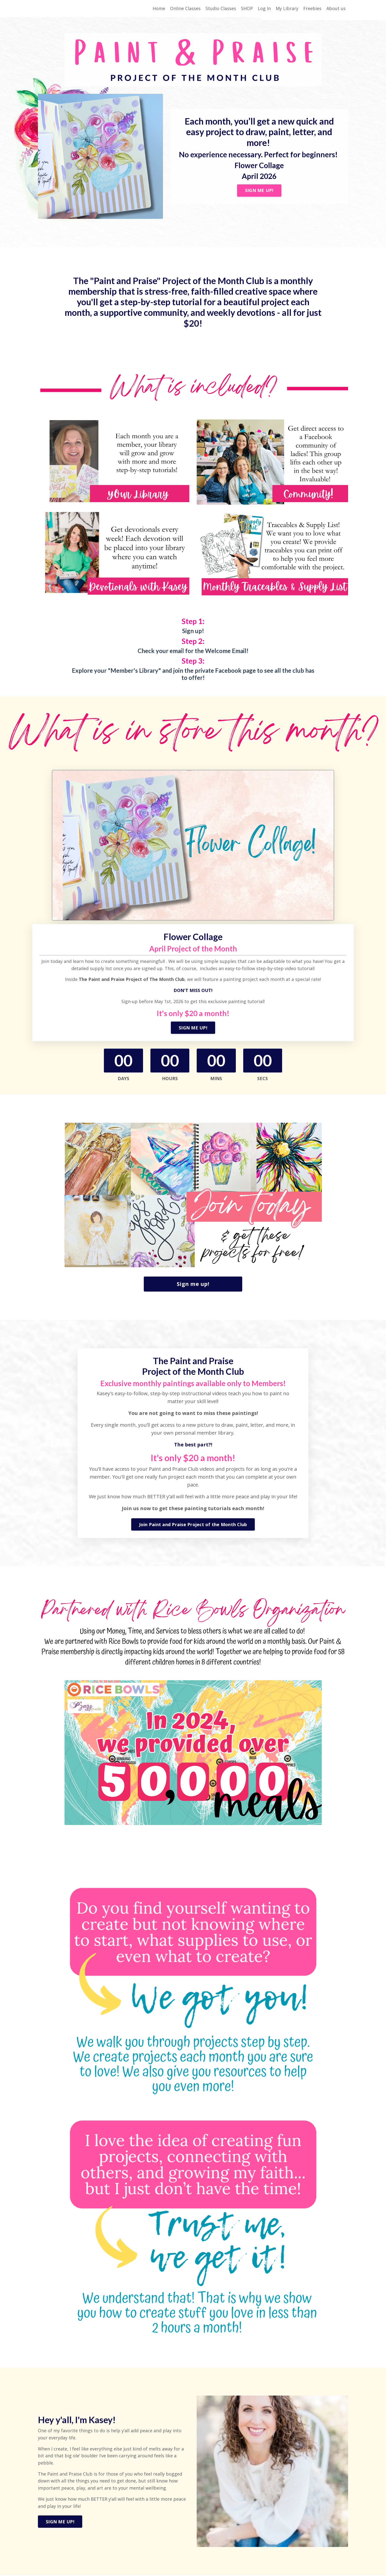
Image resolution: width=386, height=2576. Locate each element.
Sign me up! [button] (193, 1284)
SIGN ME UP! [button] (259, 190)
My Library (287, 8)
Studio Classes (221, 8)
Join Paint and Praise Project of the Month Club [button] (193, 1525)
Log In (264, 8)
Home (159, 8)
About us (336, 8)
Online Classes (185, 8)
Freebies (312, 8)
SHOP (247, 8)
